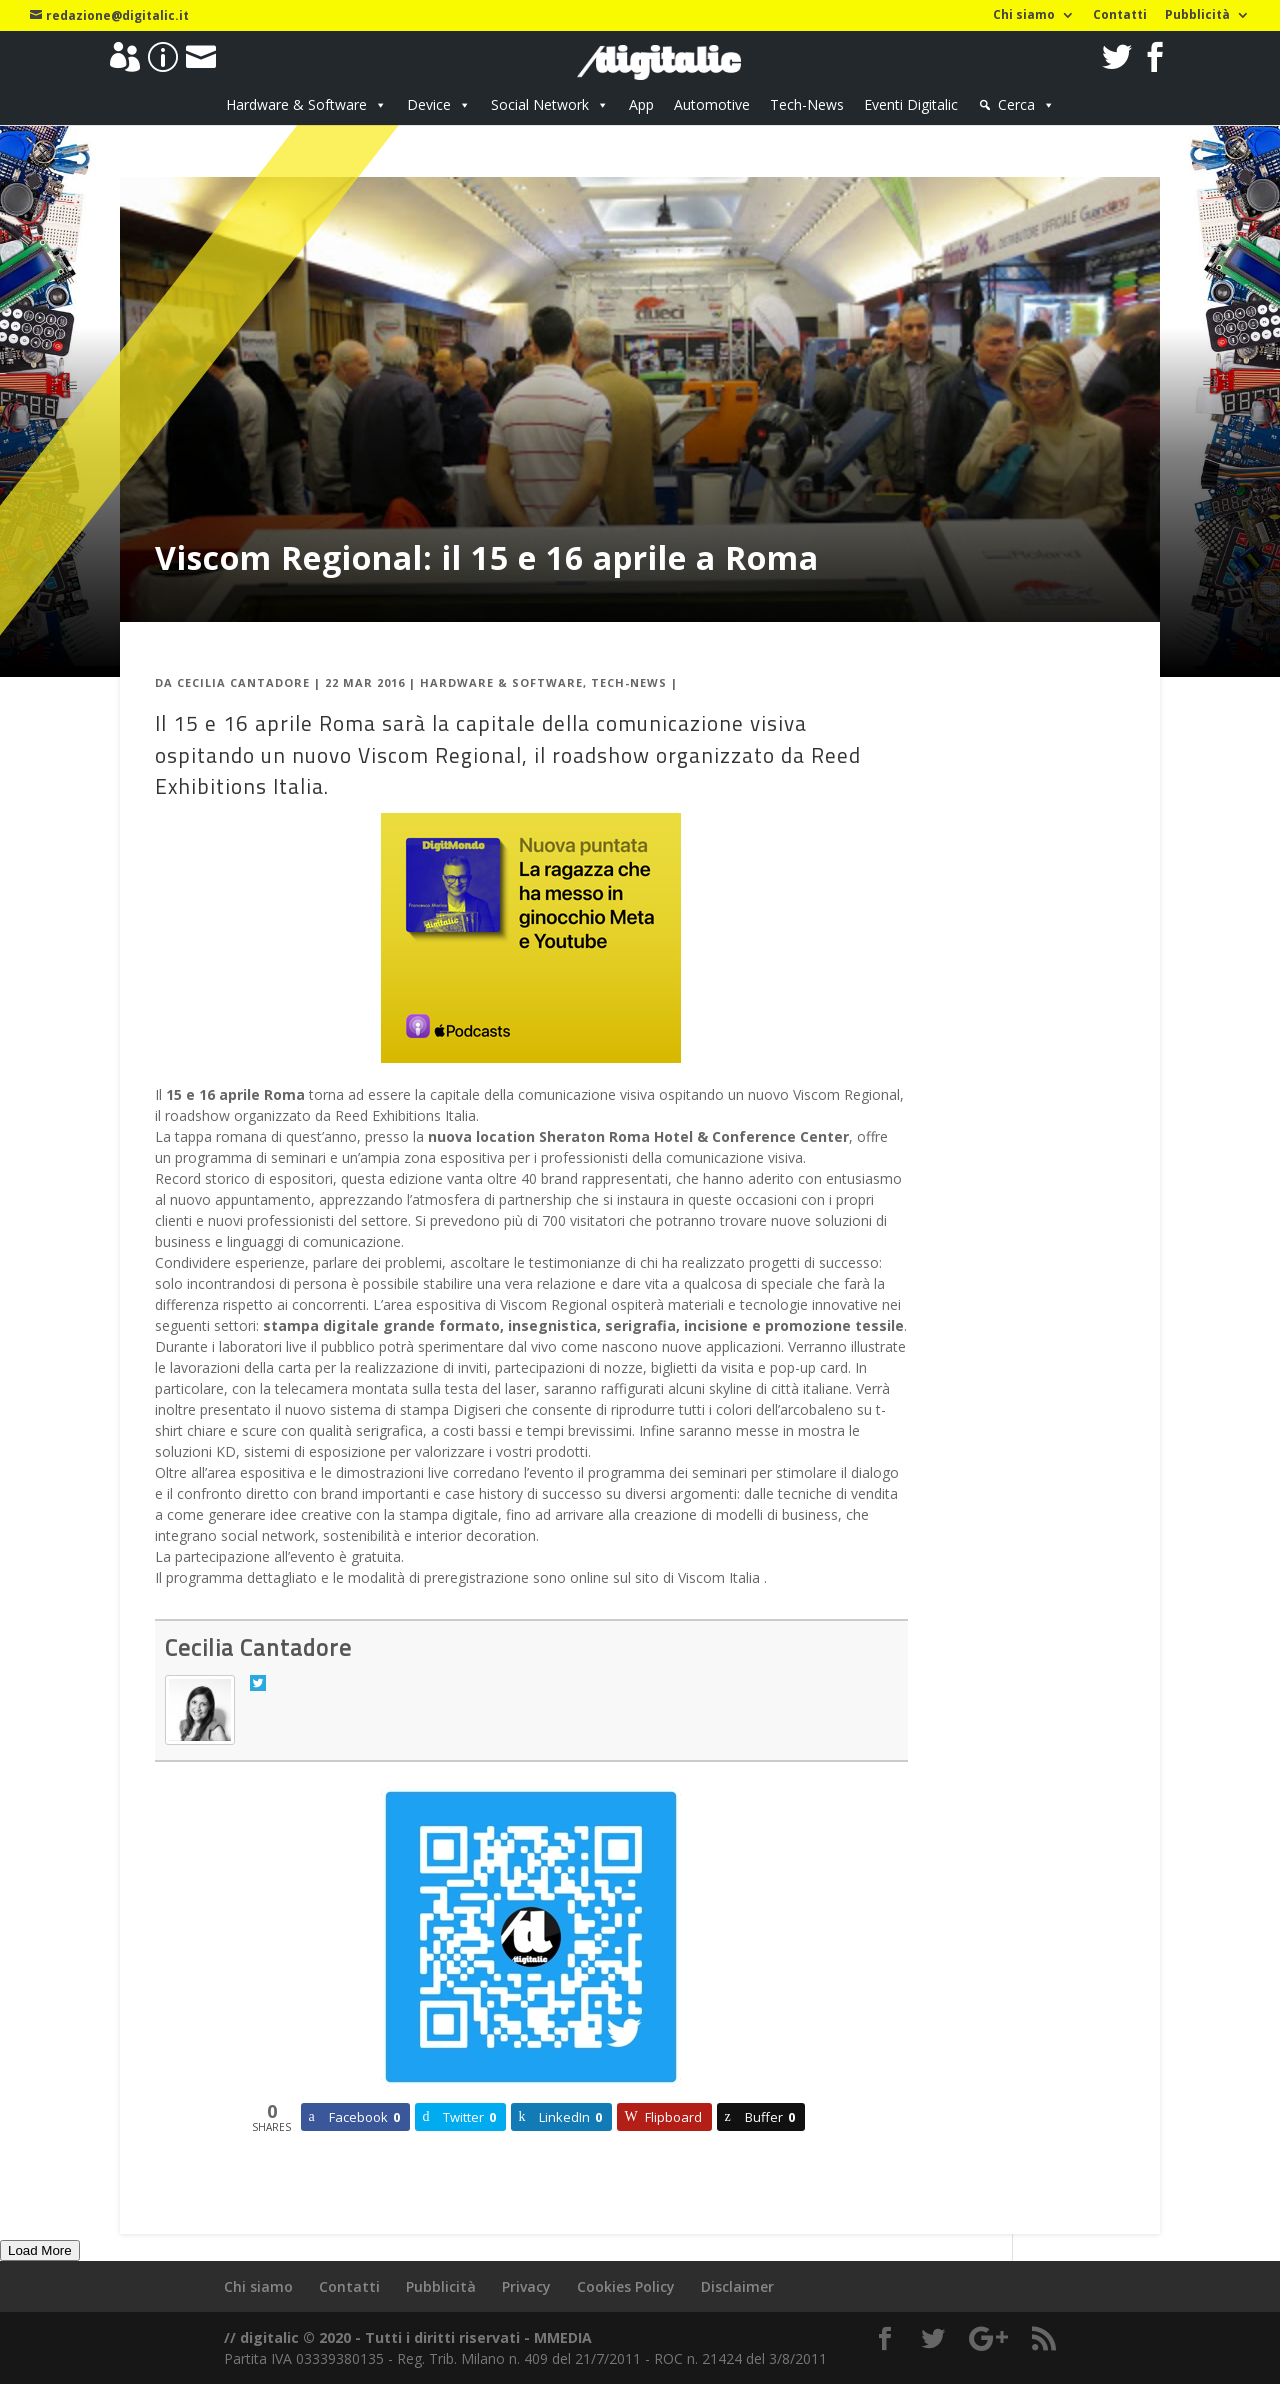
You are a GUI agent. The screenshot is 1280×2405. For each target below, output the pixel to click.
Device (429, 104)
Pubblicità (1197, 16)
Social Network (540, 104)
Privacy (526, 2286)
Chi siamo (1024, 16)
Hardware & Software (296, 104)
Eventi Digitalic (911, 104)
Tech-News (807, 104)
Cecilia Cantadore (243, 682)
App (641, 104)
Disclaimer (737, 2286)
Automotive (712, 104)
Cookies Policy (626, 2286)
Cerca (1016, 104)
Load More (40, 2250)
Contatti (1120, 16)
